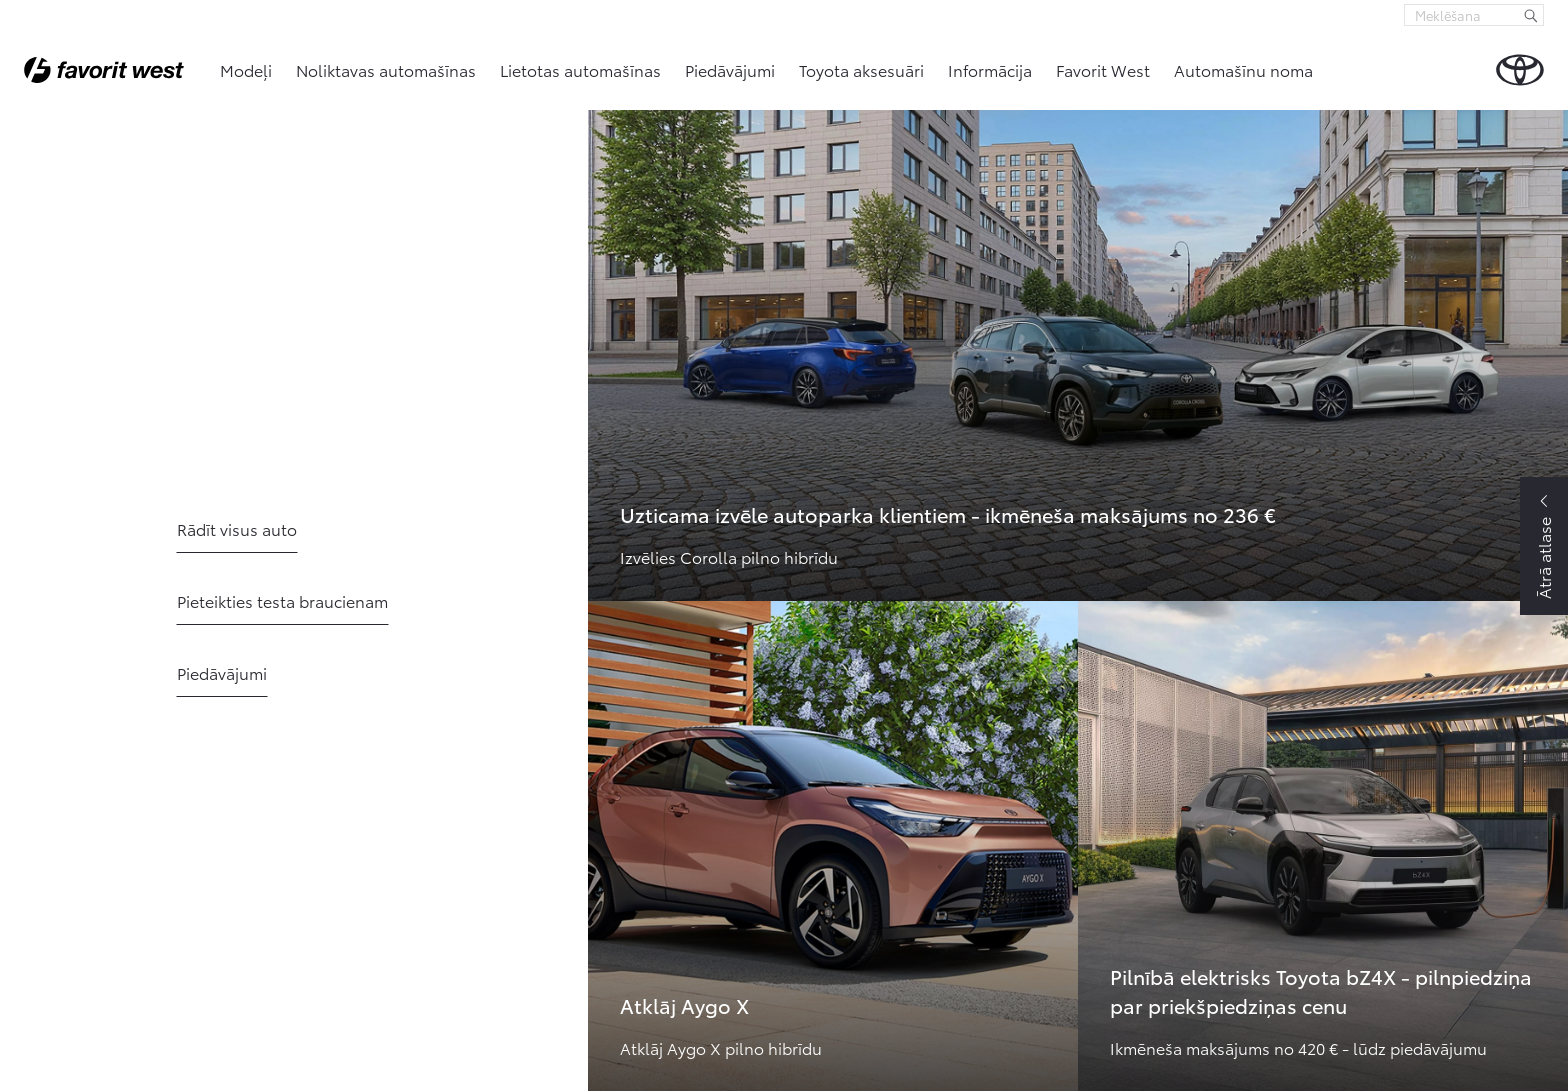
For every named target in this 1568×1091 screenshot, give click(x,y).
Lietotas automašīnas (580, 69)
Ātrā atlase (1543, 558)
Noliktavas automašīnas (386, 69)
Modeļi (246, 69)
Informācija (990, 69)
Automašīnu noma (1243, 69)
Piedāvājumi (730, 69)
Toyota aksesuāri (861, 69)
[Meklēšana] (1531, 15)
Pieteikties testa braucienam (282, 600)
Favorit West (1103, 69)
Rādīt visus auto (237, 528)
